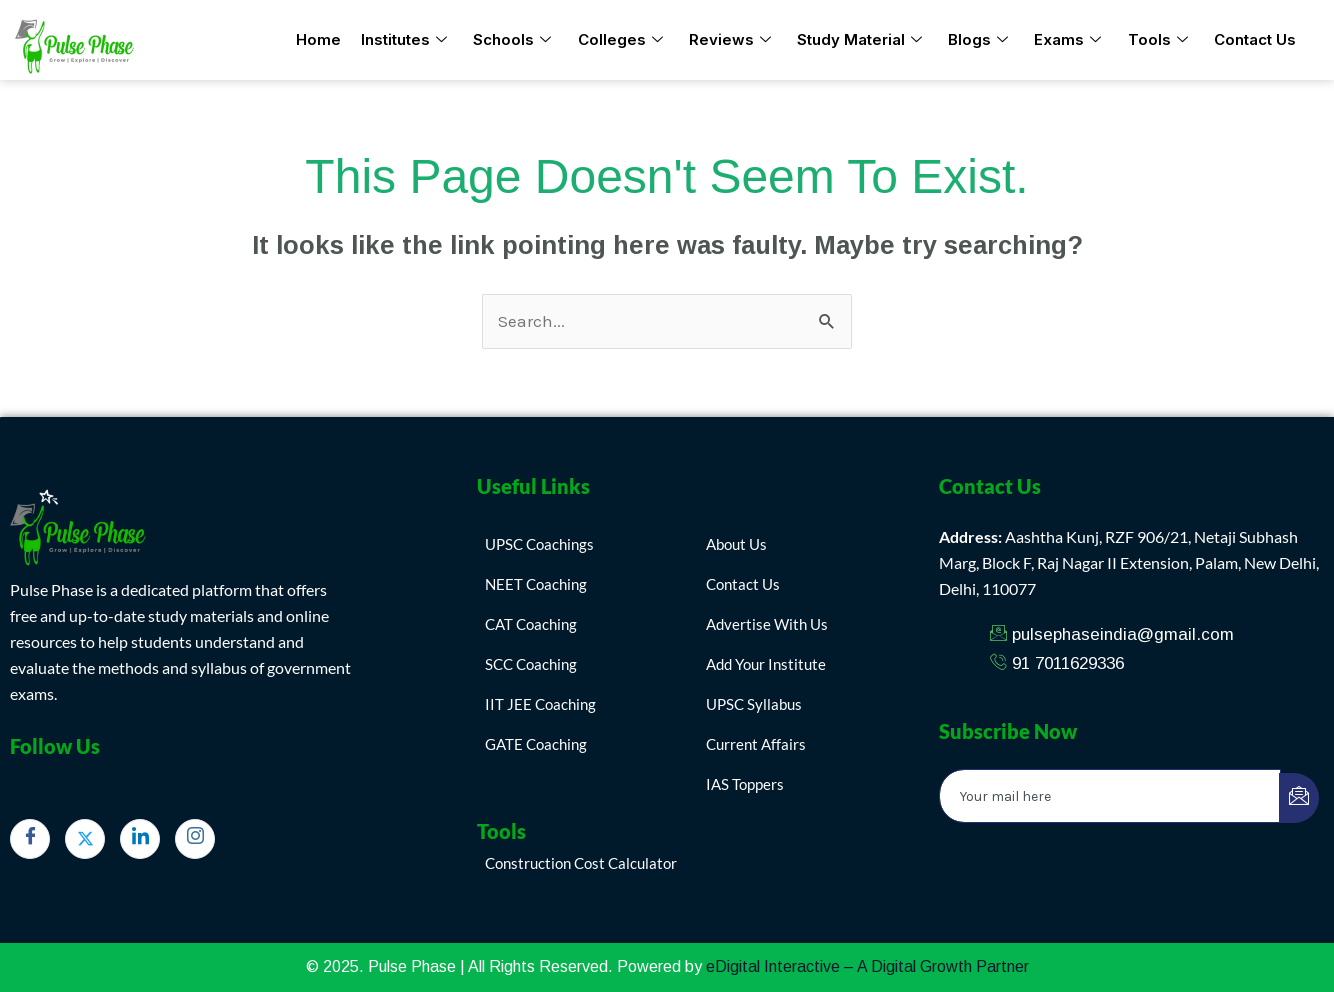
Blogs (978, 40)
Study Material (859, 40)
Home (319, 39)
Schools (513, 40)
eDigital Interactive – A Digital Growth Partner (867, 966)
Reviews (730, 40)
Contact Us (1254, 39)
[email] (1110, 796)
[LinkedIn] (140, 839)
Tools (1157, 40)
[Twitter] (85, 839)
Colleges (620, 40)
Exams (1067, 40)
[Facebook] (30, 839)
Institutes (405, 40)
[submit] (1299, 798)
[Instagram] (195, 839)
